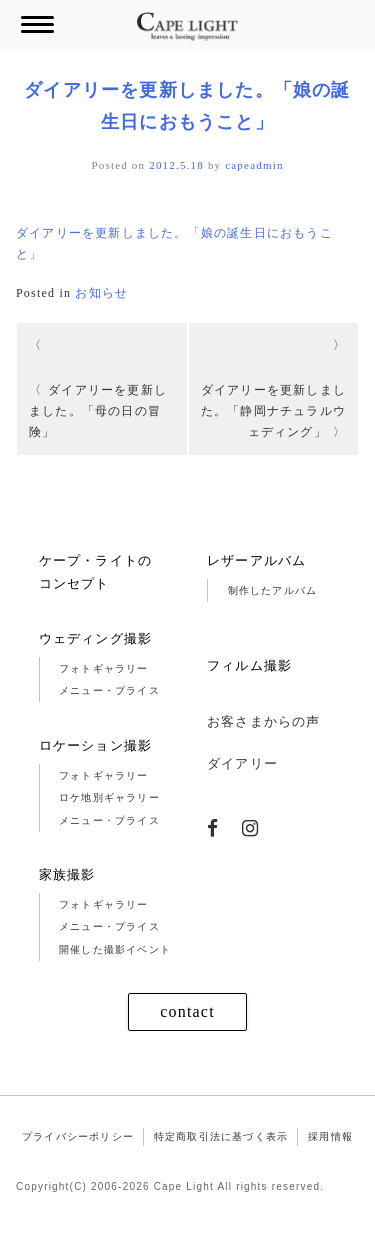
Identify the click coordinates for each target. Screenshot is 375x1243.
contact (187, 1011)
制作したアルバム (273, 590)
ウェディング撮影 (96, 638)
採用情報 (330, 1136)
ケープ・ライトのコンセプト (96, 572)
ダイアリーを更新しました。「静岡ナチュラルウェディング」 (273, 411)
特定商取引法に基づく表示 (221, 1136)
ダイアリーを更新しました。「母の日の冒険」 (98, 411)
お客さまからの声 (264, 721)
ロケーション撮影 (96, 745)
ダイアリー (242, 763)
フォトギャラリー (104, 668)
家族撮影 (67, 874)
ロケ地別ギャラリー (109, 797)
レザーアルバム (256, 560)
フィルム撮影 (249, 665)
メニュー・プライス (109, 690)
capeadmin (254, 165)
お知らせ (101, 293)
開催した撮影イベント (115, 949)
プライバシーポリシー (78, 1136)
